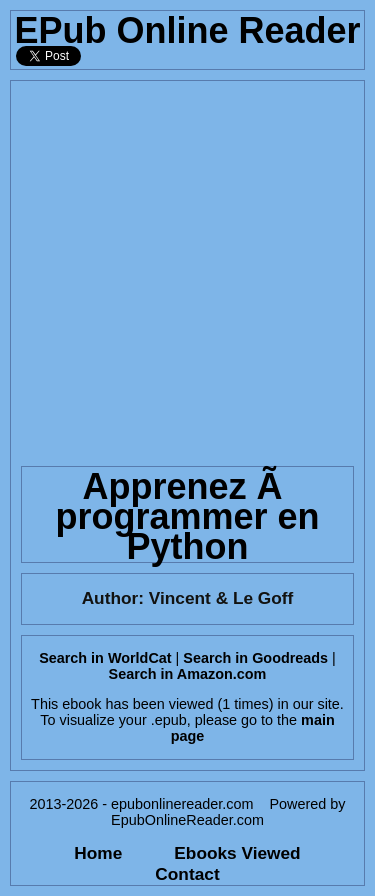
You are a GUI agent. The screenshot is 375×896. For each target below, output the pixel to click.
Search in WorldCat (105, 658)
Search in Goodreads (255, 658)
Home (98, 853)
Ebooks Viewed (237, 853)
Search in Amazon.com (188, 674)
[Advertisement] (187, 268)
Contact (187, 874)
